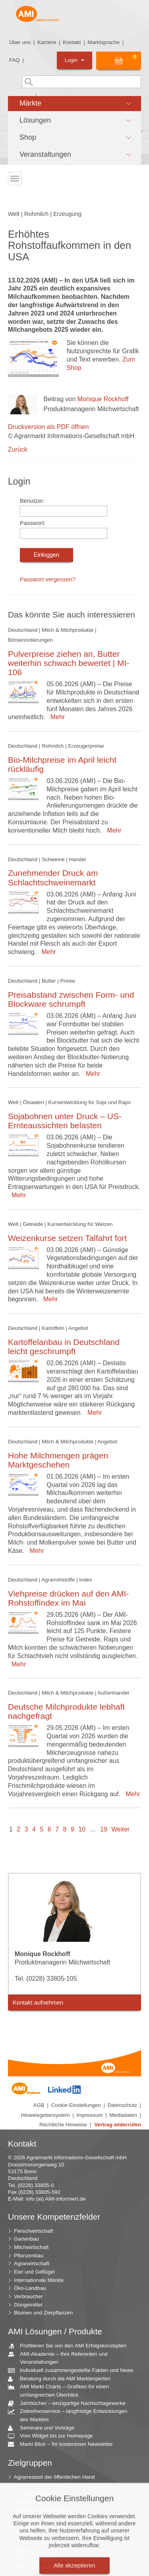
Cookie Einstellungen (76, 2105)
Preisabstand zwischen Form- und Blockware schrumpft (71, 999)
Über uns (20, 42)
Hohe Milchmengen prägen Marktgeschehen (58, 1460)
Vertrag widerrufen (117, 2125)
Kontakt (72, 42)
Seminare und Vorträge (44, 2428)
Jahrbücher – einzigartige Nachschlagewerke (70, 2403)
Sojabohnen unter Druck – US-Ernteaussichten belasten (65, 1121)
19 (103, 1829)
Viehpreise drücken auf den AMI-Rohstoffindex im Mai (68, 1598)
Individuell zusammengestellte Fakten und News (73, 2370)
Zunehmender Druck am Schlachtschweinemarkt (53, 877)
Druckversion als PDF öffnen (48, 426)
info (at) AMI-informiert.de (55, 2199)
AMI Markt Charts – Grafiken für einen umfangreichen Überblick (61, 2390)
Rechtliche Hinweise (63, 2125)
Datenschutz (122, 2105)
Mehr (56, 717)
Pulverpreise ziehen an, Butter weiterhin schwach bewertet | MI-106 (68, 663)
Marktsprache (103, 42)
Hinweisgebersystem (45, 2115)
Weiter (120, 1829)
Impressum (89, 2115)
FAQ (14, 60)
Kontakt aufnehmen (38, 2002)
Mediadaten (123, 2115)
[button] (74, 103)
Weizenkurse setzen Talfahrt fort (67, 1238)
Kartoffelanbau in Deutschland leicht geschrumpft (64, 1346)
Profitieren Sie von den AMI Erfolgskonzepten (70, 2346)
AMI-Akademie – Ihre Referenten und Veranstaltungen (61, 2357)
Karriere (46, 42)
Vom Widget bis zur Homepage (53, 2436)
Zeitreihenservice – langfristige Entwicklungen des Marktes (70, 2414)
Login (74, 60)
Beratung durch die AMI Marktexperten (62, 2379)
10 (81, 1829)
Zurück (17, 449)
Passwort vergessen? (47, 579)
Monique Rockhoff (103, 399)
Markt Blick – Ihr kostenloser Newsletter (63, 2444)
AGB (39, 2105)
